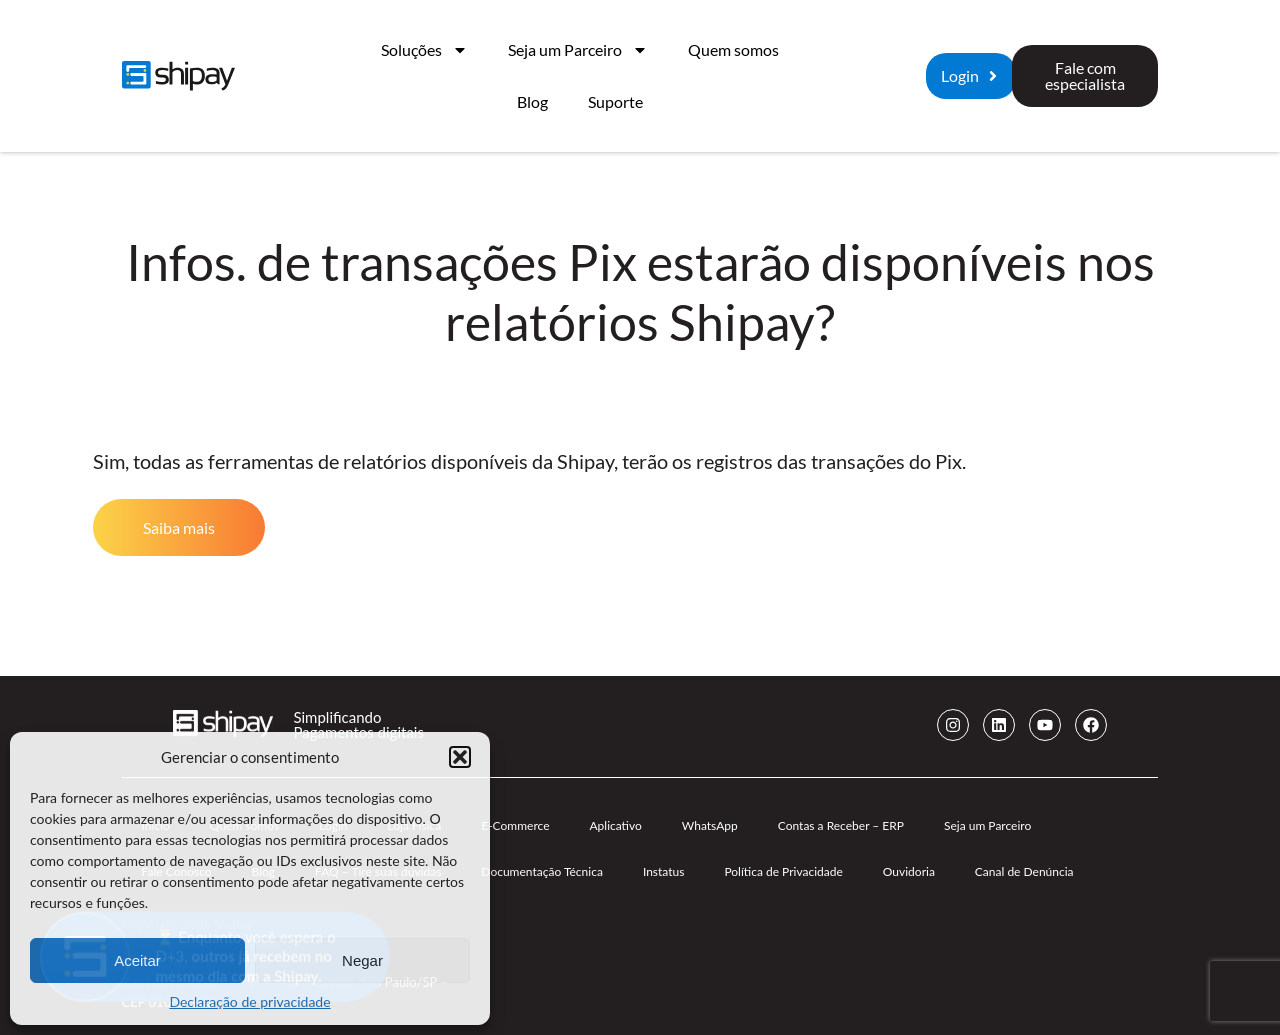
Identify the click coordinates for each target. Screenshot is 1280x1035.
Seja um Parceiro (578, 50)
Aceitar (137, 960)
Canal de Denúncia (1024, 871)
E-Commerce (515, 825)
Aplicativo (615, 825)
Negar (362, 960)
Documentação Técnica (542, 871)
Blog (532, 101)
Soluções (424, 50)
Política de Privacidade (783, 871)
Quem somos (733, 49)
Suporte (615, 101)
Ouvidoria (909, 871)
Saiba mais (179, 527)
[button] (460, 757)
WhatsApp (710, 825)
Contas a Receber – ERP (841, 825)
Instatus (664, 871)
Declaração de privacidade (249, 1001)
